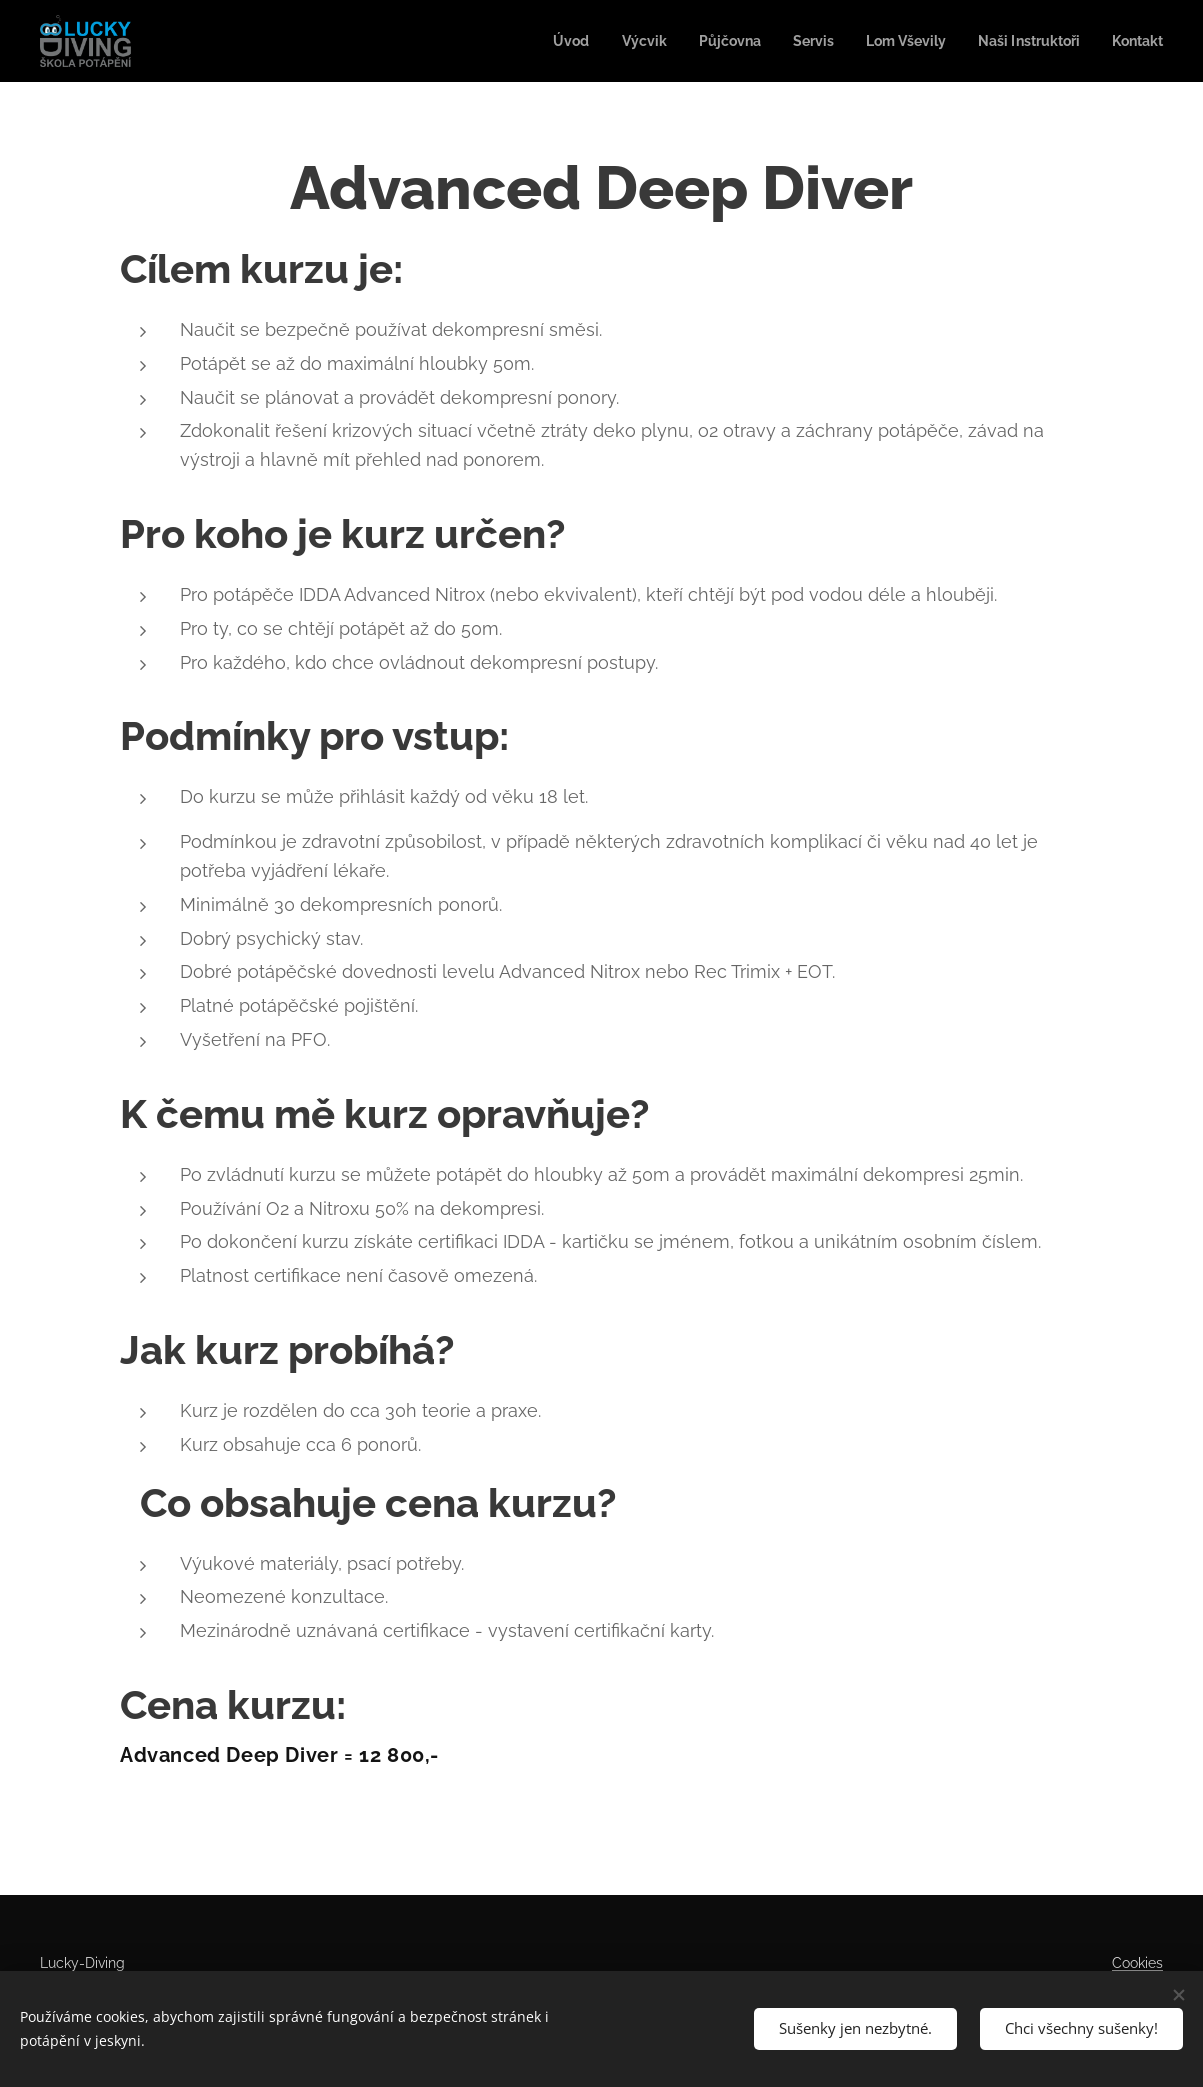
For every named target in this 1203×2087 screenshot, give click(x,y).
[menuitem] (539, 41)
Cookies (1137, 1963)
